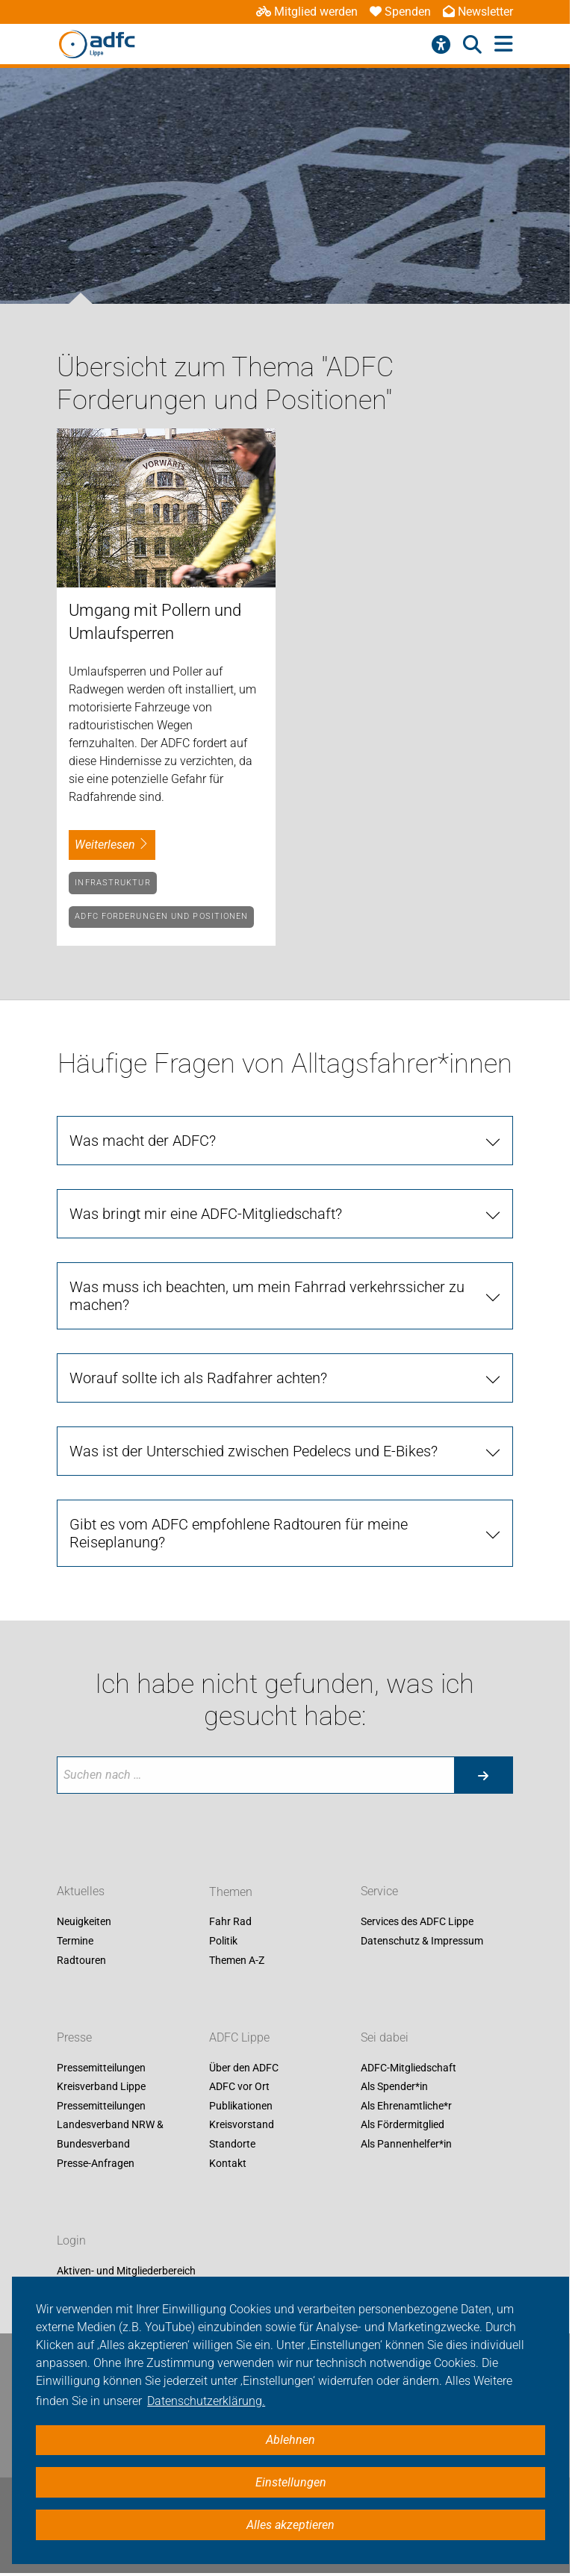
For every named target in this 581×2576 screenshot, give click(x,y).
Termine (75, 1941)
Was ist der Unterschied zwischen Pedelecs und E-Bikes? (253, 1451)
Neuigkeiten (84, 1922)
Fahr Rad (230, 1922)
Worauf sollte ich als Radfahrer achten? (198, 1378)
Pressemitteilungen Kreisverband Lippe (101, 2077)
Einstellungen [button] (290, 2482)
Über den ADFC (244, 2068)
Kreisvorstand (241, 2125)
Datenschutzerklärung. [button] (206, 2401)
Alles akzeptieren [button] (290, 2525)
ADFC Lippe (239, 2037)
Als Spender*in (394, 2087)
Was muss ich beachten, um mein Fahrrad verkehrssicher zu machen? (267, 1296)
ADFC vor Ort (239, 2087)
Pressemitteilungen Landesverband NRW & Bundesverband (110, 2125)
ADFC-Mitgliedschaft (408, 2068)
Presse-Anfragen (95, 2163)
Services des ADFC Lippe (417, 1922)
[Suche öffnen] (472, 44)
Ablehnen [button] (290, 2440)
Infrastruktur (112, 883)
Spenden (400, 11)
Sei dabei (384, 2037)
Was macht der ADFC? (142, 1141)
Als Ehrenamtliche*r (406, 2106)
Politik (223, 1941)
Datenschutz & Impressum (422, 1941)
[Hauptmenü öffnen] (503, 44)
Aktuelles (81, 1892)
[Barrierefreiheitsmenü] (441, 44)
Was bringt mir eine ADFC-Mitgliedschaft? (205, 1214)
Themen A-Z (236, 1960)
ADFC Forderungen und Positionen (161, 916)
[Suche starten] (483, 1775)
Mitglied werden (307, 11)
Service (379, 1892)
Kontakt (227, 2163)
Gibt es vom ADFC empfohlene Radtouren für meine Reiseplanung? (238, 1533)
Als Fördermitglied (402, 2125)
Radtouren (81, 1960)
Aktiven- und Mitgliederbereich (126, 2271)
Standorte (232, 2144)
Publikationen (241, 2106)
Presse (74, 2037)
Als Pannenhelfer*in (406, 2144)
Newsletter (478, 11)
